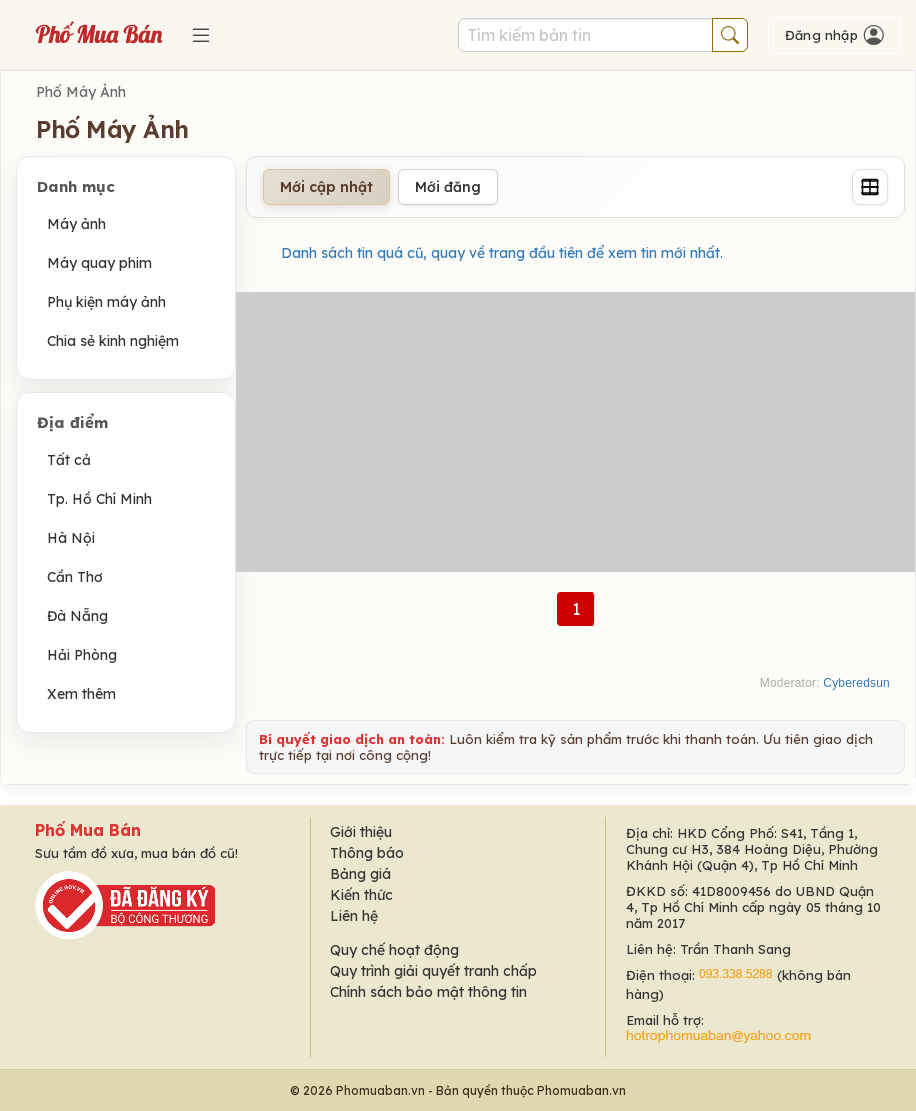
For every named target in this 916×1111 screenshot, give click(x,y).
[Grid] (870, 187)
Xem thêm (81, 694)
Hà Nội (71, 538)
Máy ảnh (76, 224)
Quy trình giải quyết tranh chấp (433, 971)
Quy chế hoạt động (394, 950)
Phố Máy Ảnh (81, 92)
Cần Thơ (75, 577)
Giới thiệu (361, 832)
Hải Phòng (82, 655)
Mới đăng (448, 187)
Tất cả (69, 460)
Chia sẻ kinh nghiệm (113, 341)
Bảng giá (360, 874)
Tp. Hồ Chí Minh (99, 499)
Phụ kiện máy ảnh (106, 302)
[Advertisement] (575, 432)
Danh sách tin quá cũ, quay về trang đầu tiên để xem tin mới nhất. (502, 253)
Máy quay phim (99, 263)
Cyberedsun (856, 683)
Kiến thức (361, 895)
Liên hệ (354, 916)
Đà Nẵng (77, 616)
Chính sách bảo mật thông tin (428, 992)
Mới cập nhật (326, 187)
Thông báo (367, 853)
